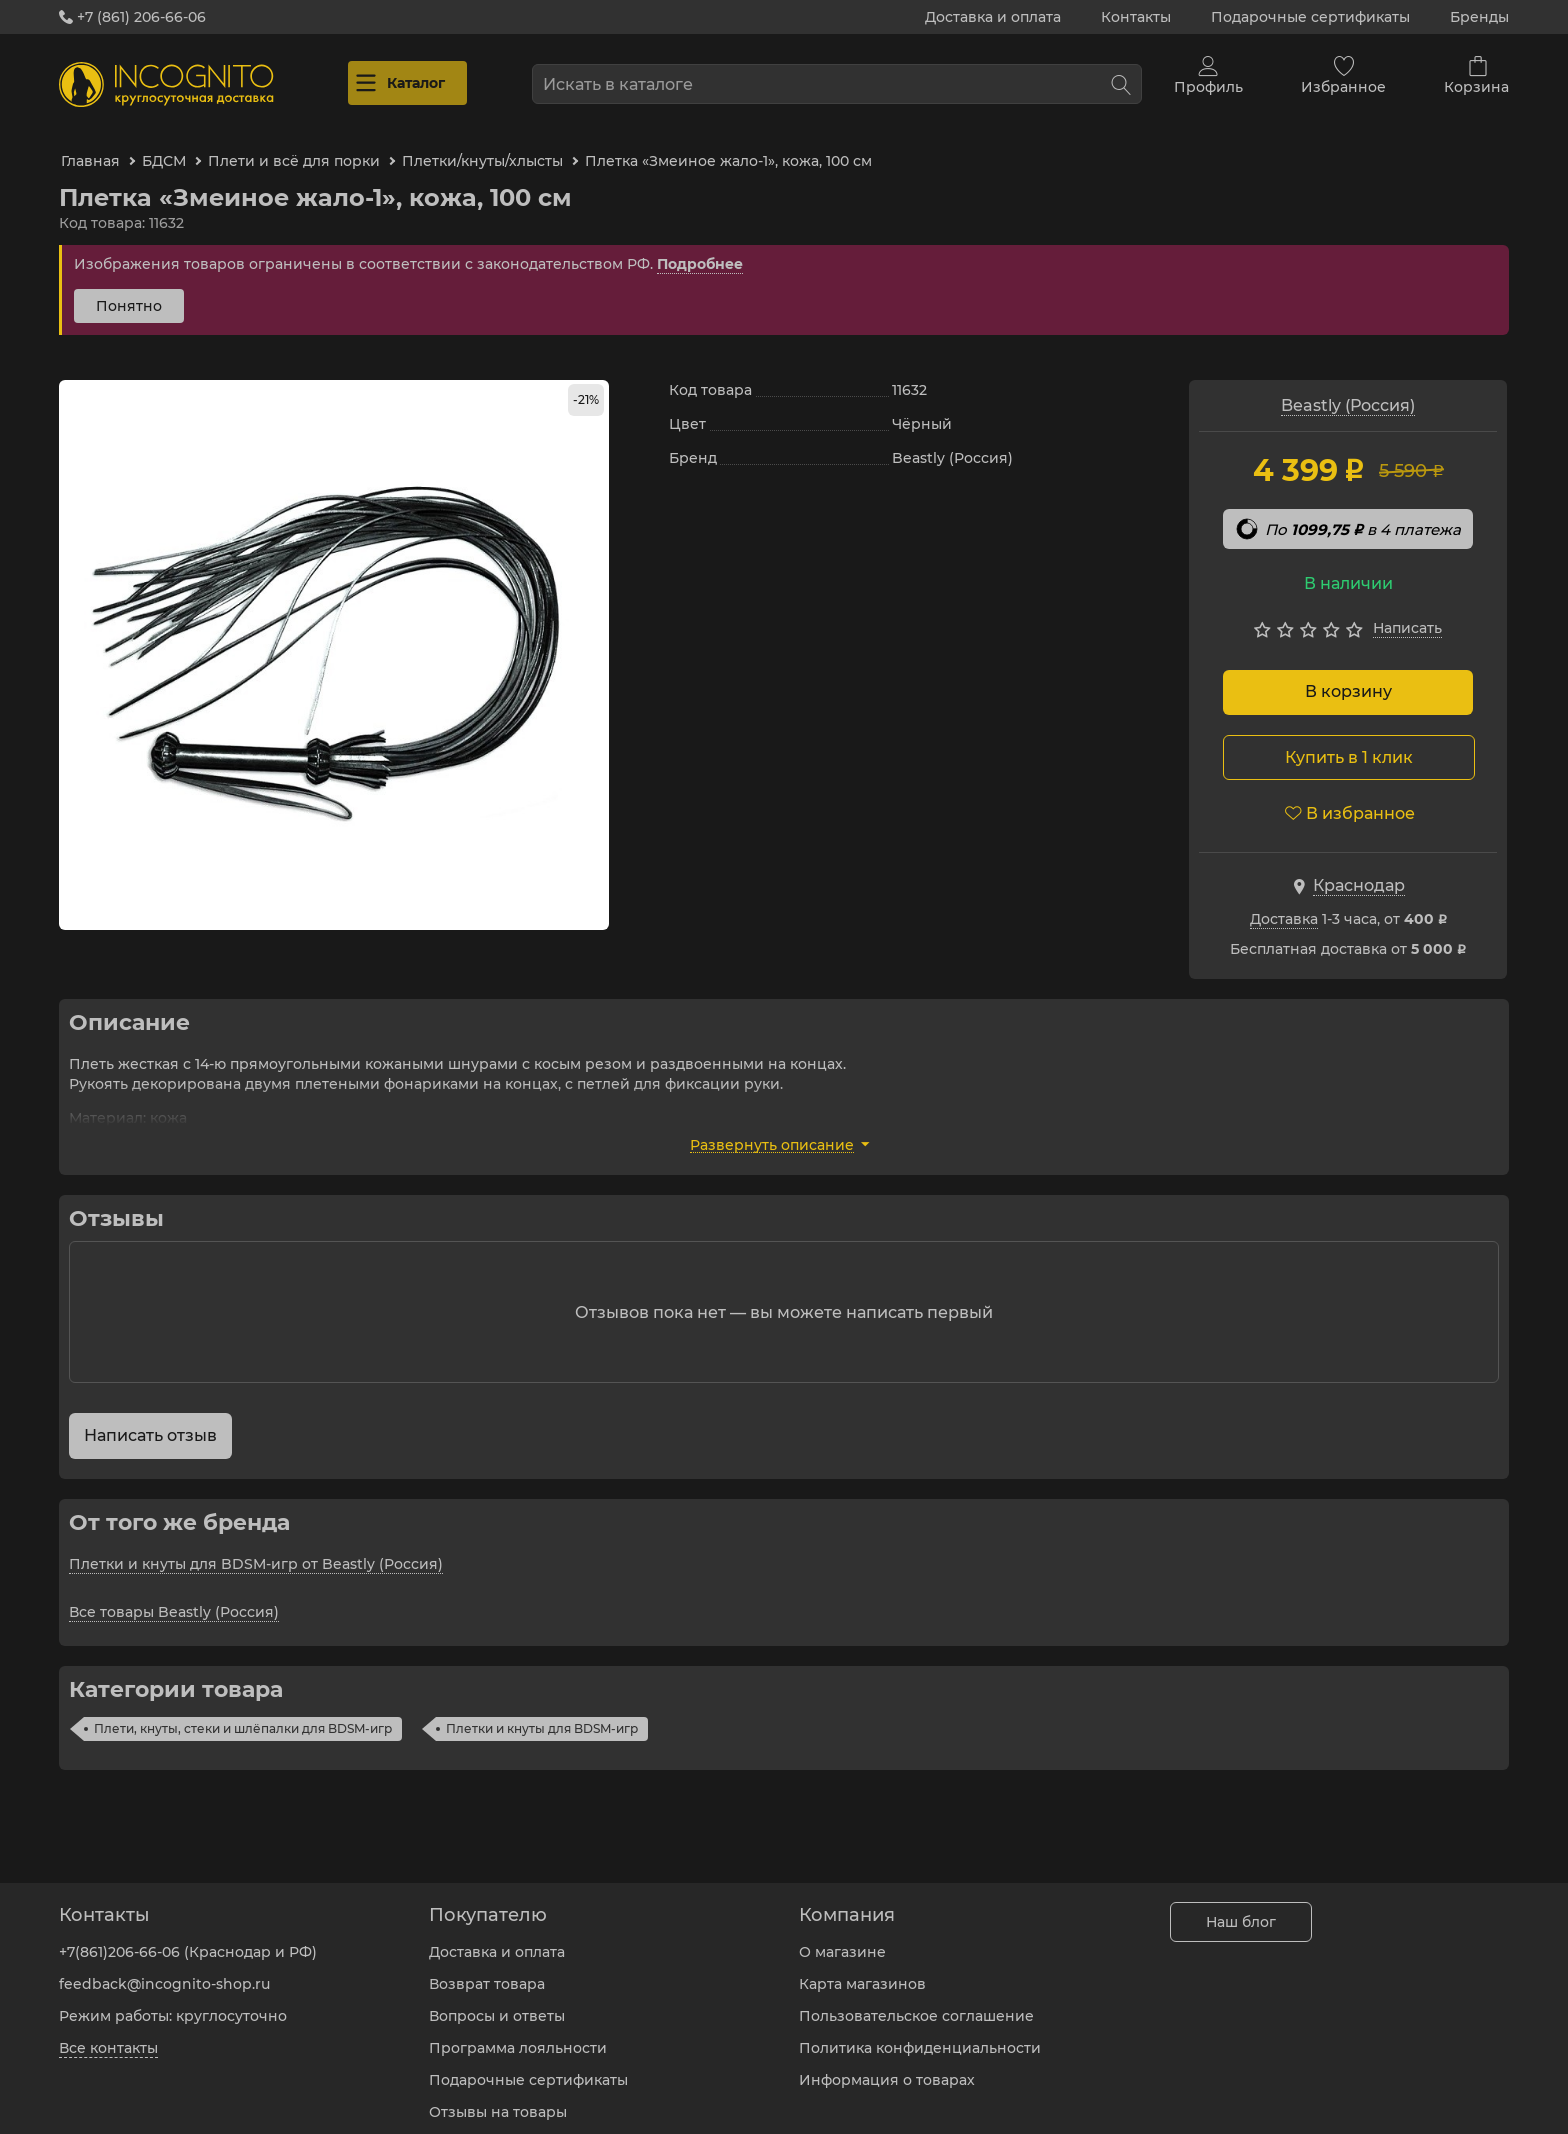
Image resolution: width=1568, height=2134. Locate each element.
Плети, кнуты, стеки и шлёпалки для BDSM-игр (243, 1710)
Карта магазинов (862, 1969)
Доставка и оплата (993, 17)
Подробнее (700, 246)
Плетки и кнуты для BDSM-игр (542, 1710)
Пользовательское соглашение (916, 2001)
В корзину (1348, 673)
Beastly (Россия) (1348, 387)
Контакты (1136, 17)
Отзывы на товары (498, 2097)
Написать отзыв (150, 1417)
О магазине (842, 1937)
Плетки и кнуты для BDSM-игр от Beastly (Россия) (256, 1546)
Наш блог (1241, 1907)
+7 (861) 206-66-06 (132, 17)
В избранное (1350, 794)
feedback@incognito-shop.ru (164, 1969)
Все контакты (108, 2033)
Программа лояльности (518, 2033)
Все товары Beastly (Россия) (174, 1594)
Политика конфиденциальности (920, 2033)
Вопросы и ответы (497, 2001)
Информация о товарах (887, 2065)
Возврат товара (487, 1969)
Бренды (1479, 17)
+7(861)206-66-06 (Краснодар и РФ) (188, 1937)
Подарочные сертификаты (1310, 17)
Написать (1407, 610)
